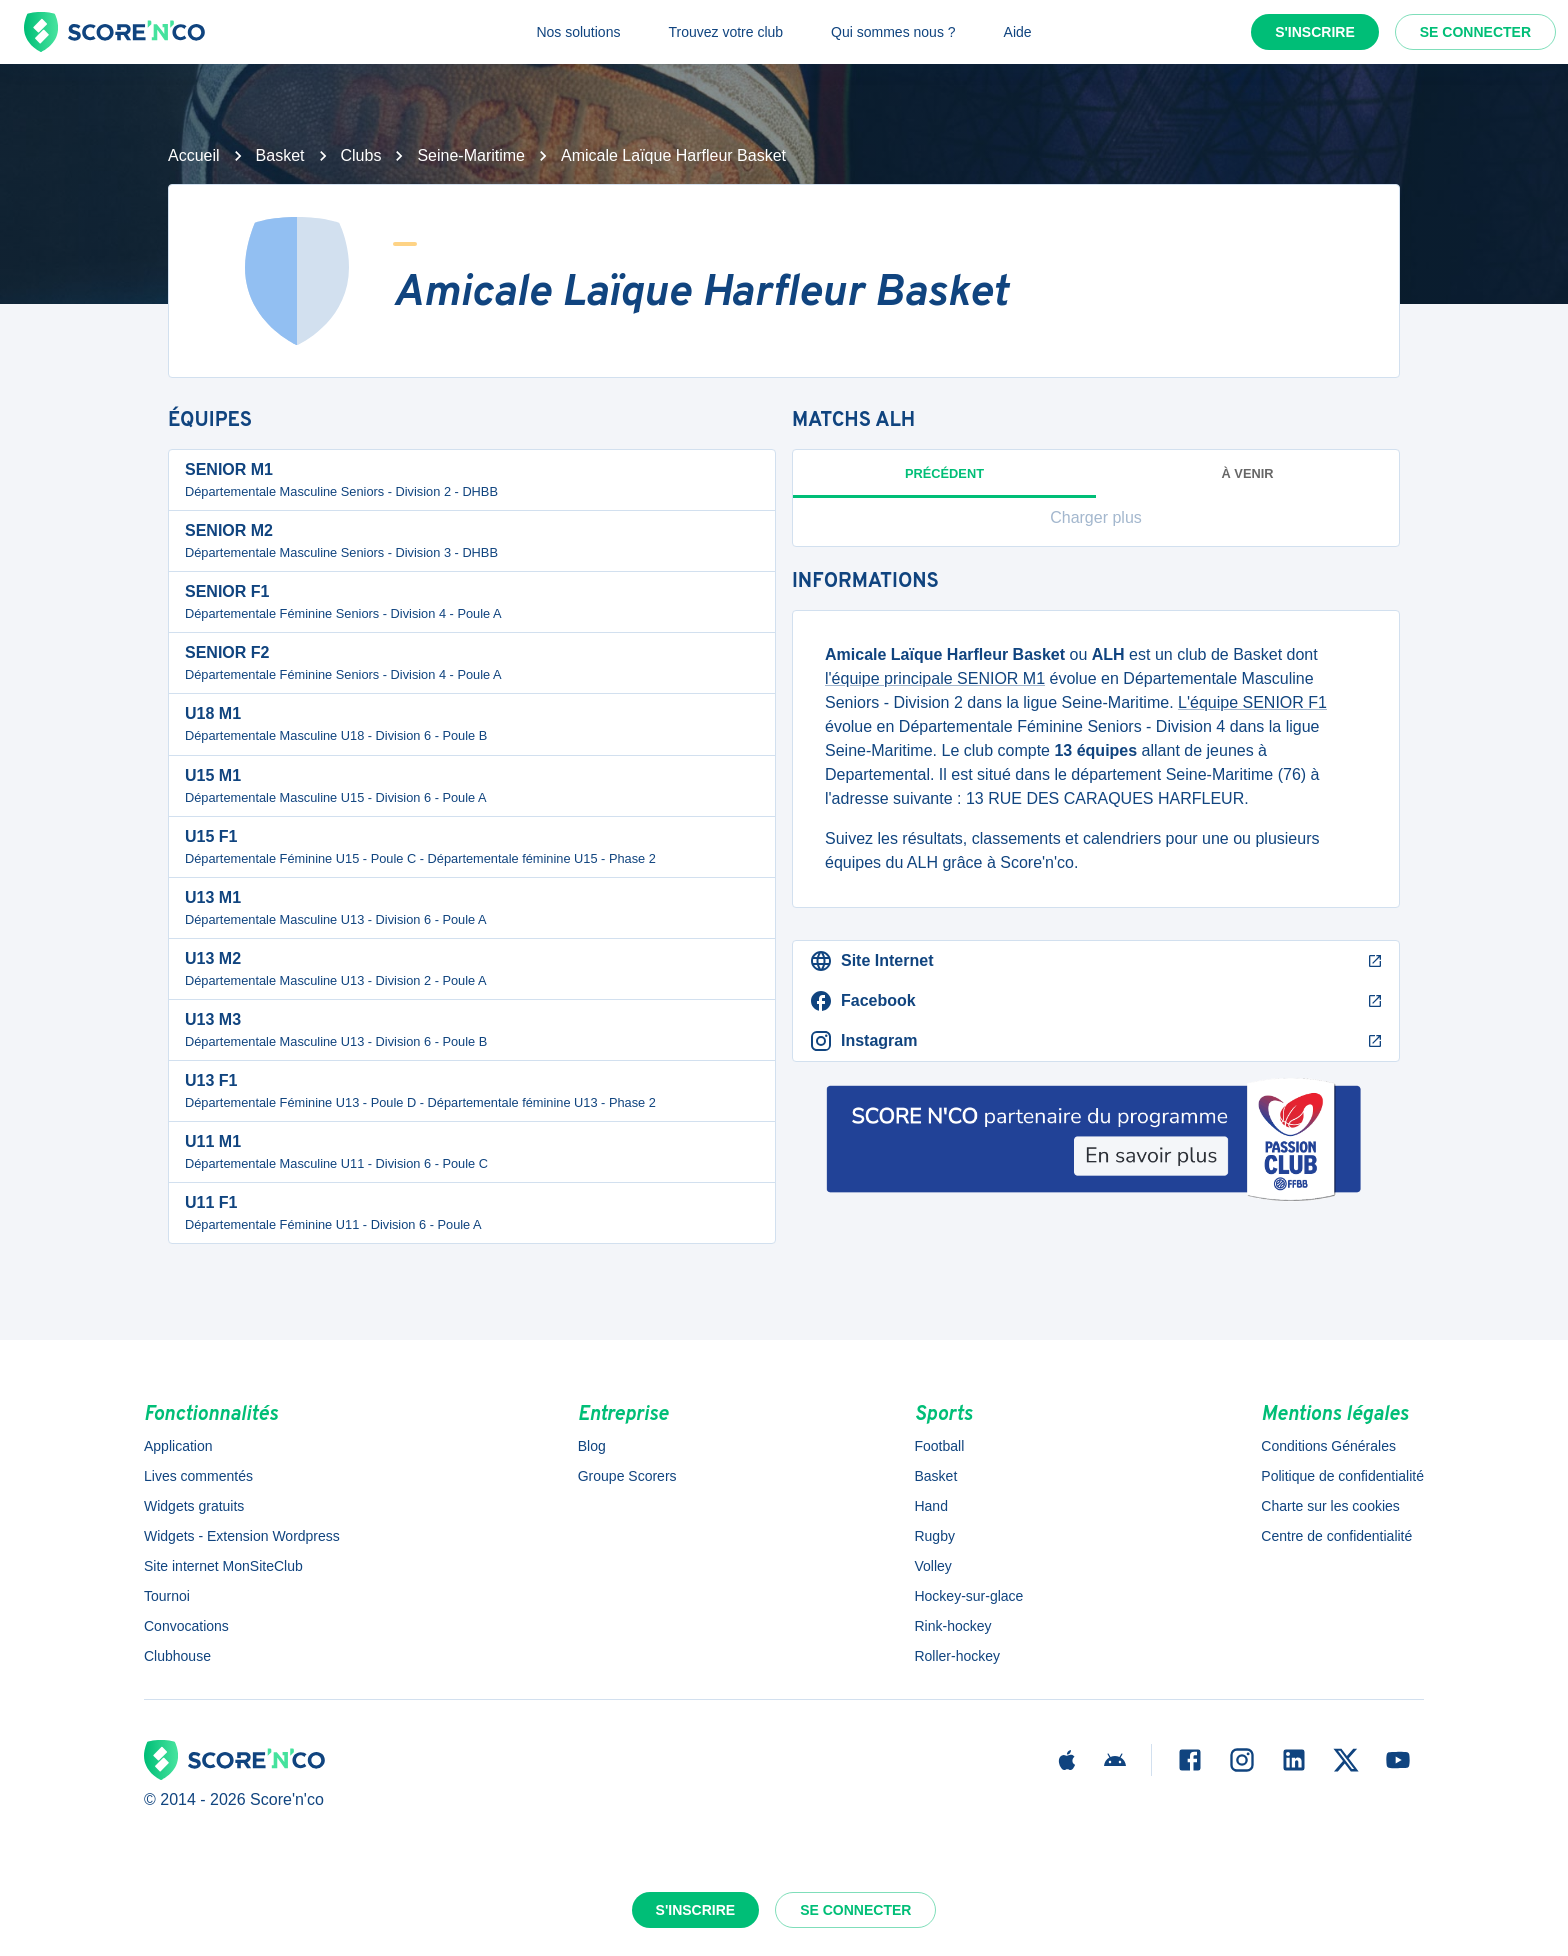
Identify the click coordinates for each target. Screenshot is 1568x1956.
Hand (930, 1506)
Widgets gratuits (194, 1506)
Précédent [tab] (944, 482)
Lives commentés (198, 1476)
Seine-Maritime (471, 155)
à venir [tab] (1248, 473)
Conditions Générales (1328, 1446)
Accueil (194, 155)
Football (939, 1446)
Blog (592, 1446)
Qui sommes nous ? (893, 32)
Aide (1018, 32)
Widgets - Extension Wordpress (242, 1536)
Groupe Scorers (627, 1476)
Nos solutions (578, 32)
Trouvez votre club (725, 32)
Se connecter (1475, 32)
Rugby (934, 1536)
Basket (280, 155)
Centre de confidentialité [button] (1336, 1536)
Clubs (361, 155)
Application (178, 1446)
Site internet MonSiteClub (223, 1566)
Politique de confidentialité (1342, 1476)
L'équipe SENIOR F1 (1252, 702)
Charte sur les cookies (1330, 1506)
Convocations (186, 1626)
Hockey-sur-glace (968, 1596)
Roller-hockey (957, 1656)
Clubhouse (177, 1656)
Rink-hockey (952, 1626)
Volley (932, 1566)
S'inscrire (1315, 32)
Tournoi (167, 1596)
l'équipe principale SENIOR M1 (935, 678)
